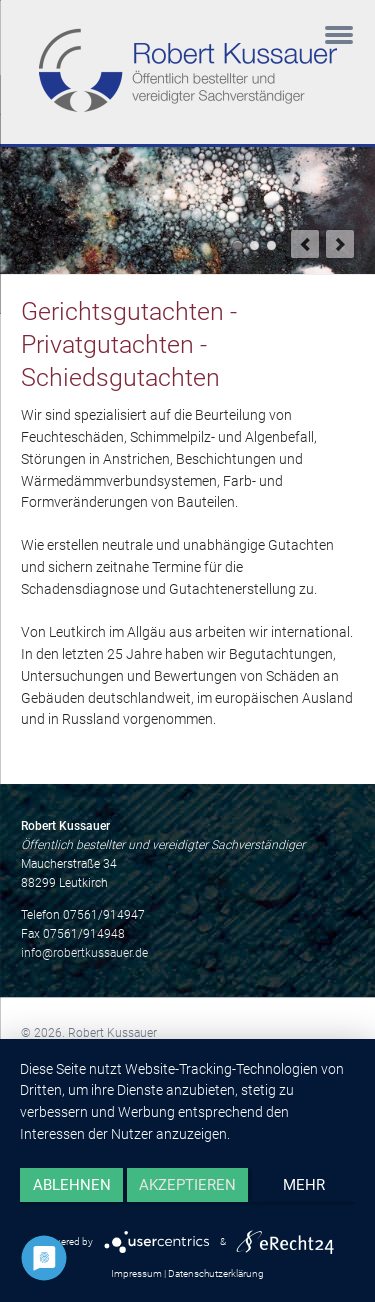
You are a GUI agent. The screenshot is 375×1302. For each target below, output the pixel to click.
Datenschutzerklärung (216, 1273)
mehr (304, 1185)
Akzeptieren (187, 1185)
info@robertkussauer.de (84, 953)
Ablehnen (72, 1185)
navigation (339, 37)
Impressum (136, 1273)
